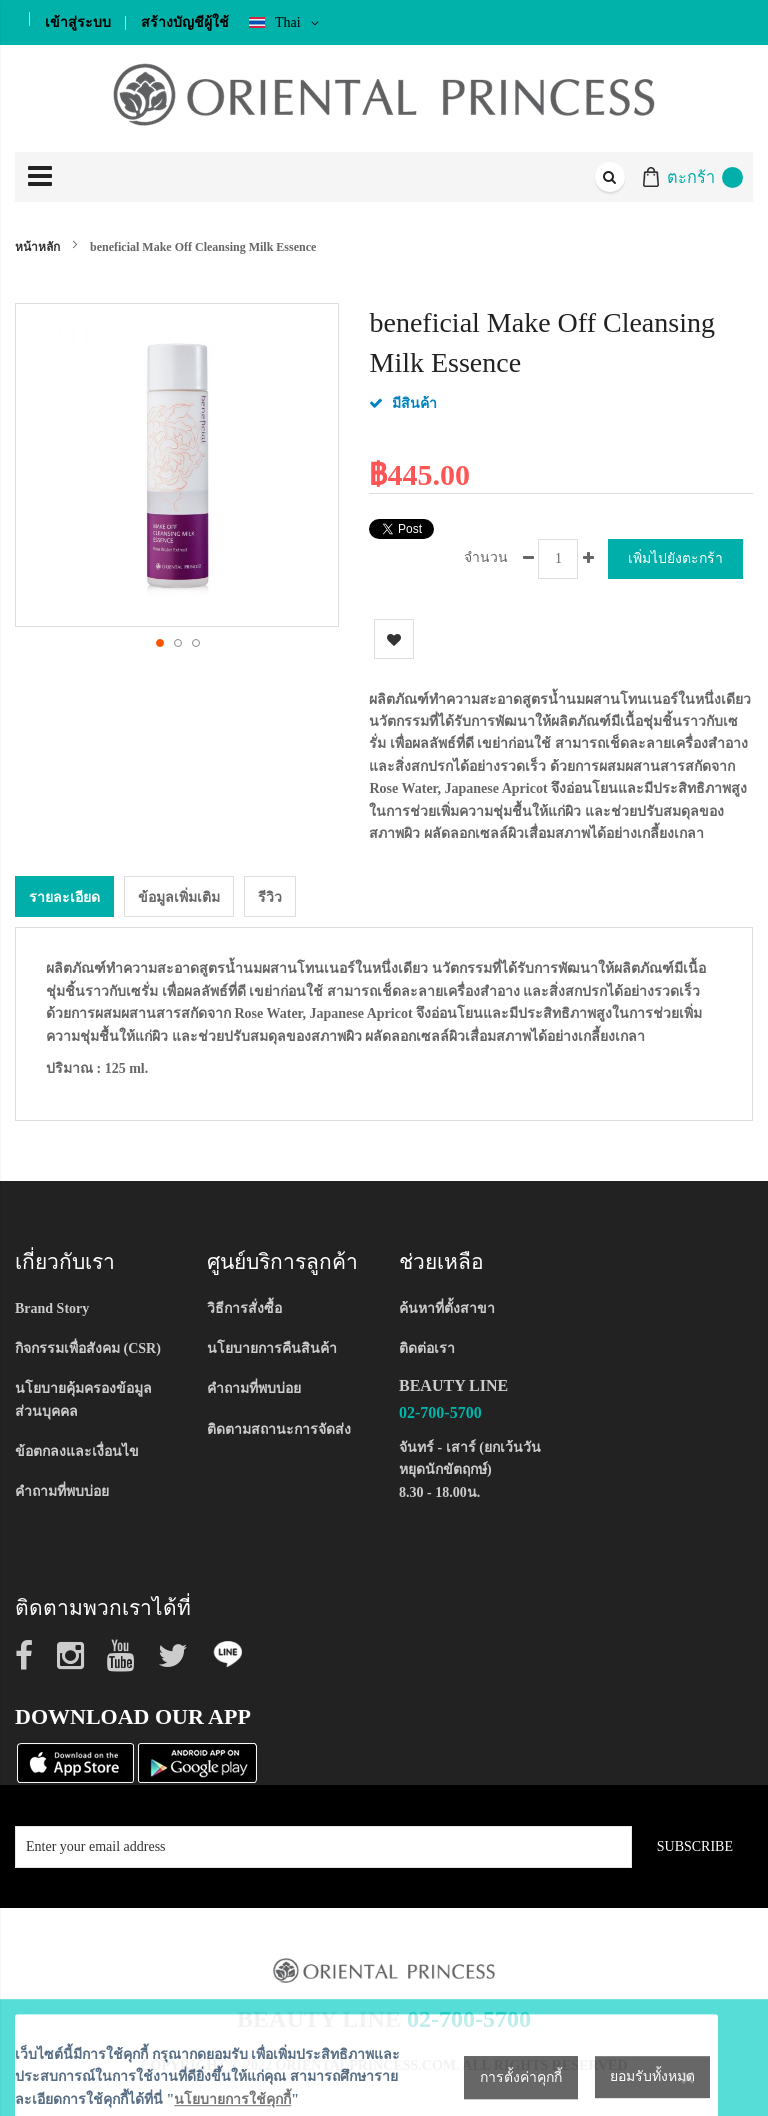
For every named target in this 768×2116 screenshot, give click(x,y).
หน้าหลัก (37, 247)
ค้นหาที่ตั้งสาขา (447, 1307)
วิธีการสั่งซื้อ (244, 1307)
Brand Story (52, 1307)
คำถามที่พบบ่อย (62, 1491)
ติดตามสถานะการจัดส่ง (279, 1428)
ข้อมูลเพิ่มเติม (179, 896)
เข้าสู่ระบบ (78, 22)
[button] (159, 642)
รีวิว (270, 896)
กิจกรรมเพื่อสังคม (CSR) (88, 1347)
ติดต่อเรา (427, 1347)
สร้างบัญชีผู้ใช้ (185, 22)
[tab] (64, 895)
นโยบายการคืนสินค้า (272, 1347)
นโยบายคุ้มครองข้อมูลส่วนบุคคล (83, 1399)
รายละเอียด (64, 896)
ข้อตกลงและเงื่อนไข (77, 1450)
